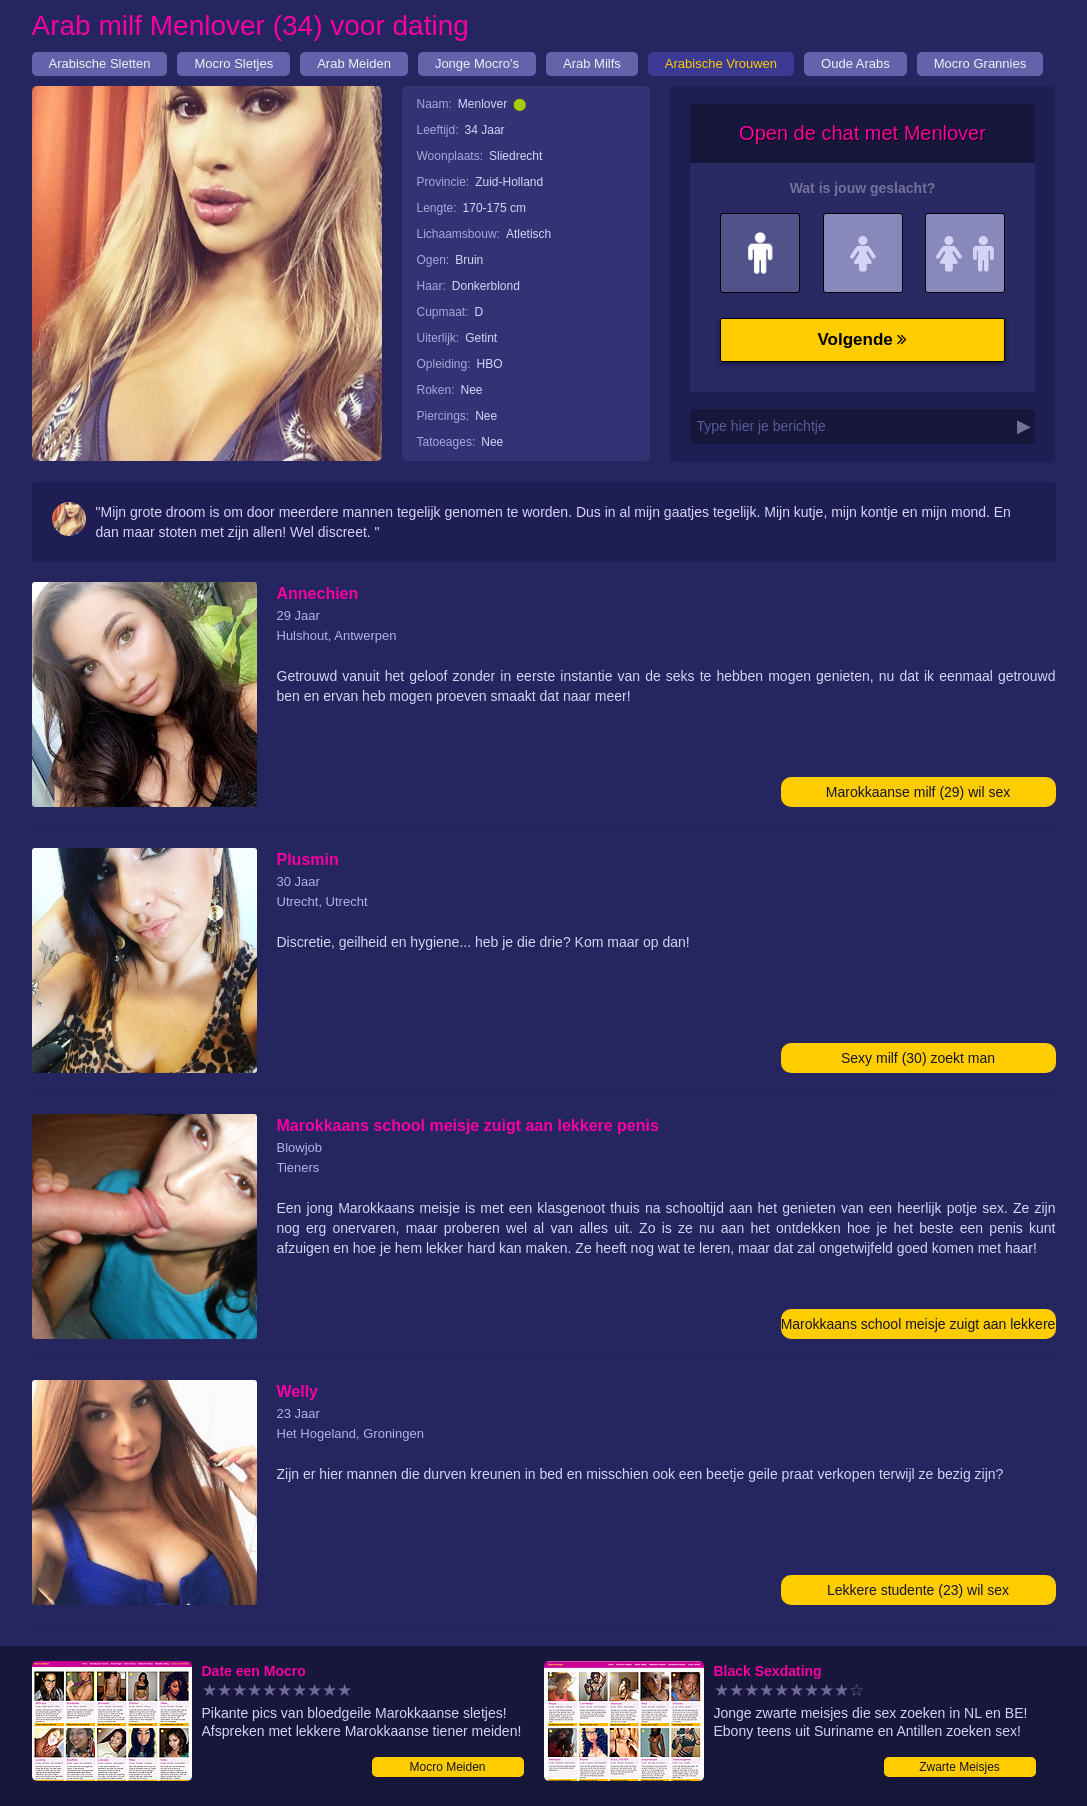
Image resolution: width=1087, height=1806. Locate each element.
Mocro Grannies (980, 63)
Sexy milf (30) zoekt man (918, 1058)
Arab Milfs (592, 63)
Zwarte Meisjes (959, 1767)
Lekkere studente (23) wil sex (918, 1590)
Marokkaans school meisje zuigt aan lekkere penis (918, 1327)
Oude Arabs (855, 63)
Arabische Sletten (100, 63)
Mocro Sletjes (233, 63)
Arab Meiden (354, 63)
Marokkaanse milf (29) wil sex (918, 792)
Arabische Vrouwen (721, 63)
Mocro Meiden (447, 1767)
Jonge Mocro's (477, 63)
